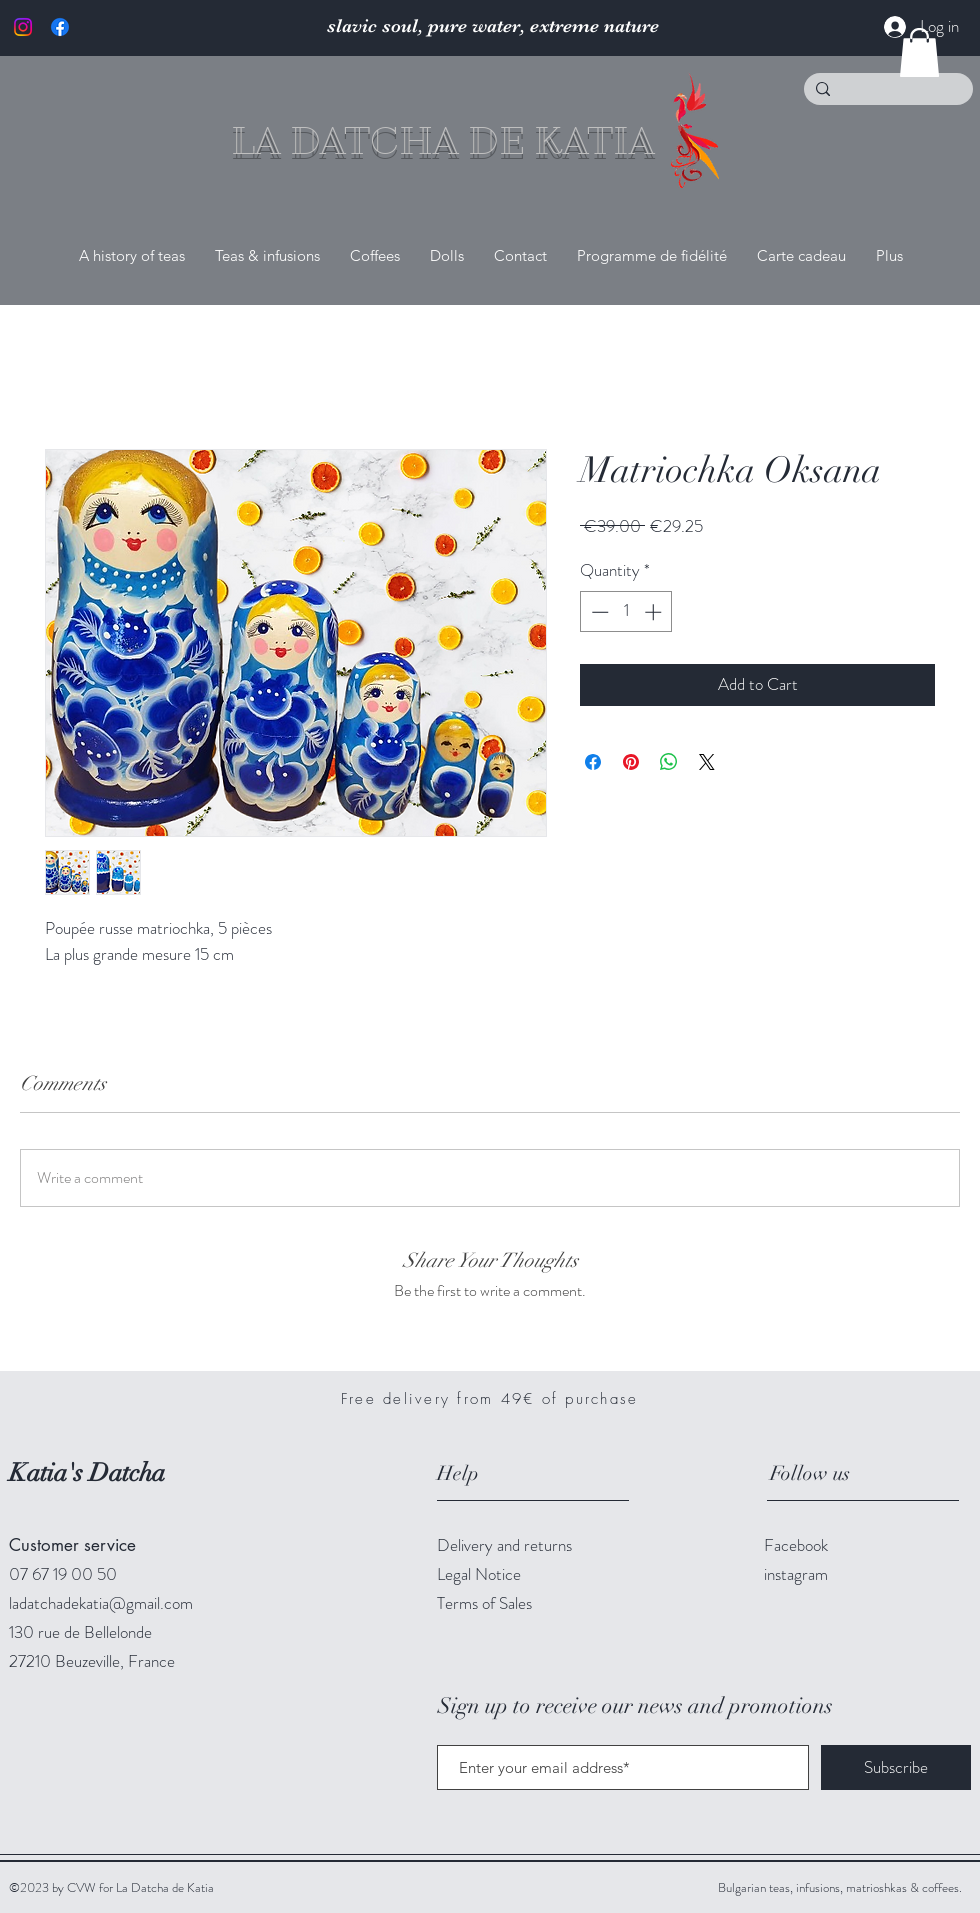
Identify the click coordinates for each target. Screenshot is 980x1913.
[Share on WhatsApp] (669, 762)
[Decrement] (598, 612)
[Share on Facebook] (593, 762)
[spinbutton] (626, 612)
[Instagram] (23, 27)
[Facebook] (60, 27)
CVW (83, 1887)
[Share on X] (707, 762)
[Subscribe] (896, 1767)
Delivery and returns (504, 1545)
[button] (919, 52)
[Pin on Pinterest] (631, 762)
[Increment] (655, 612)
